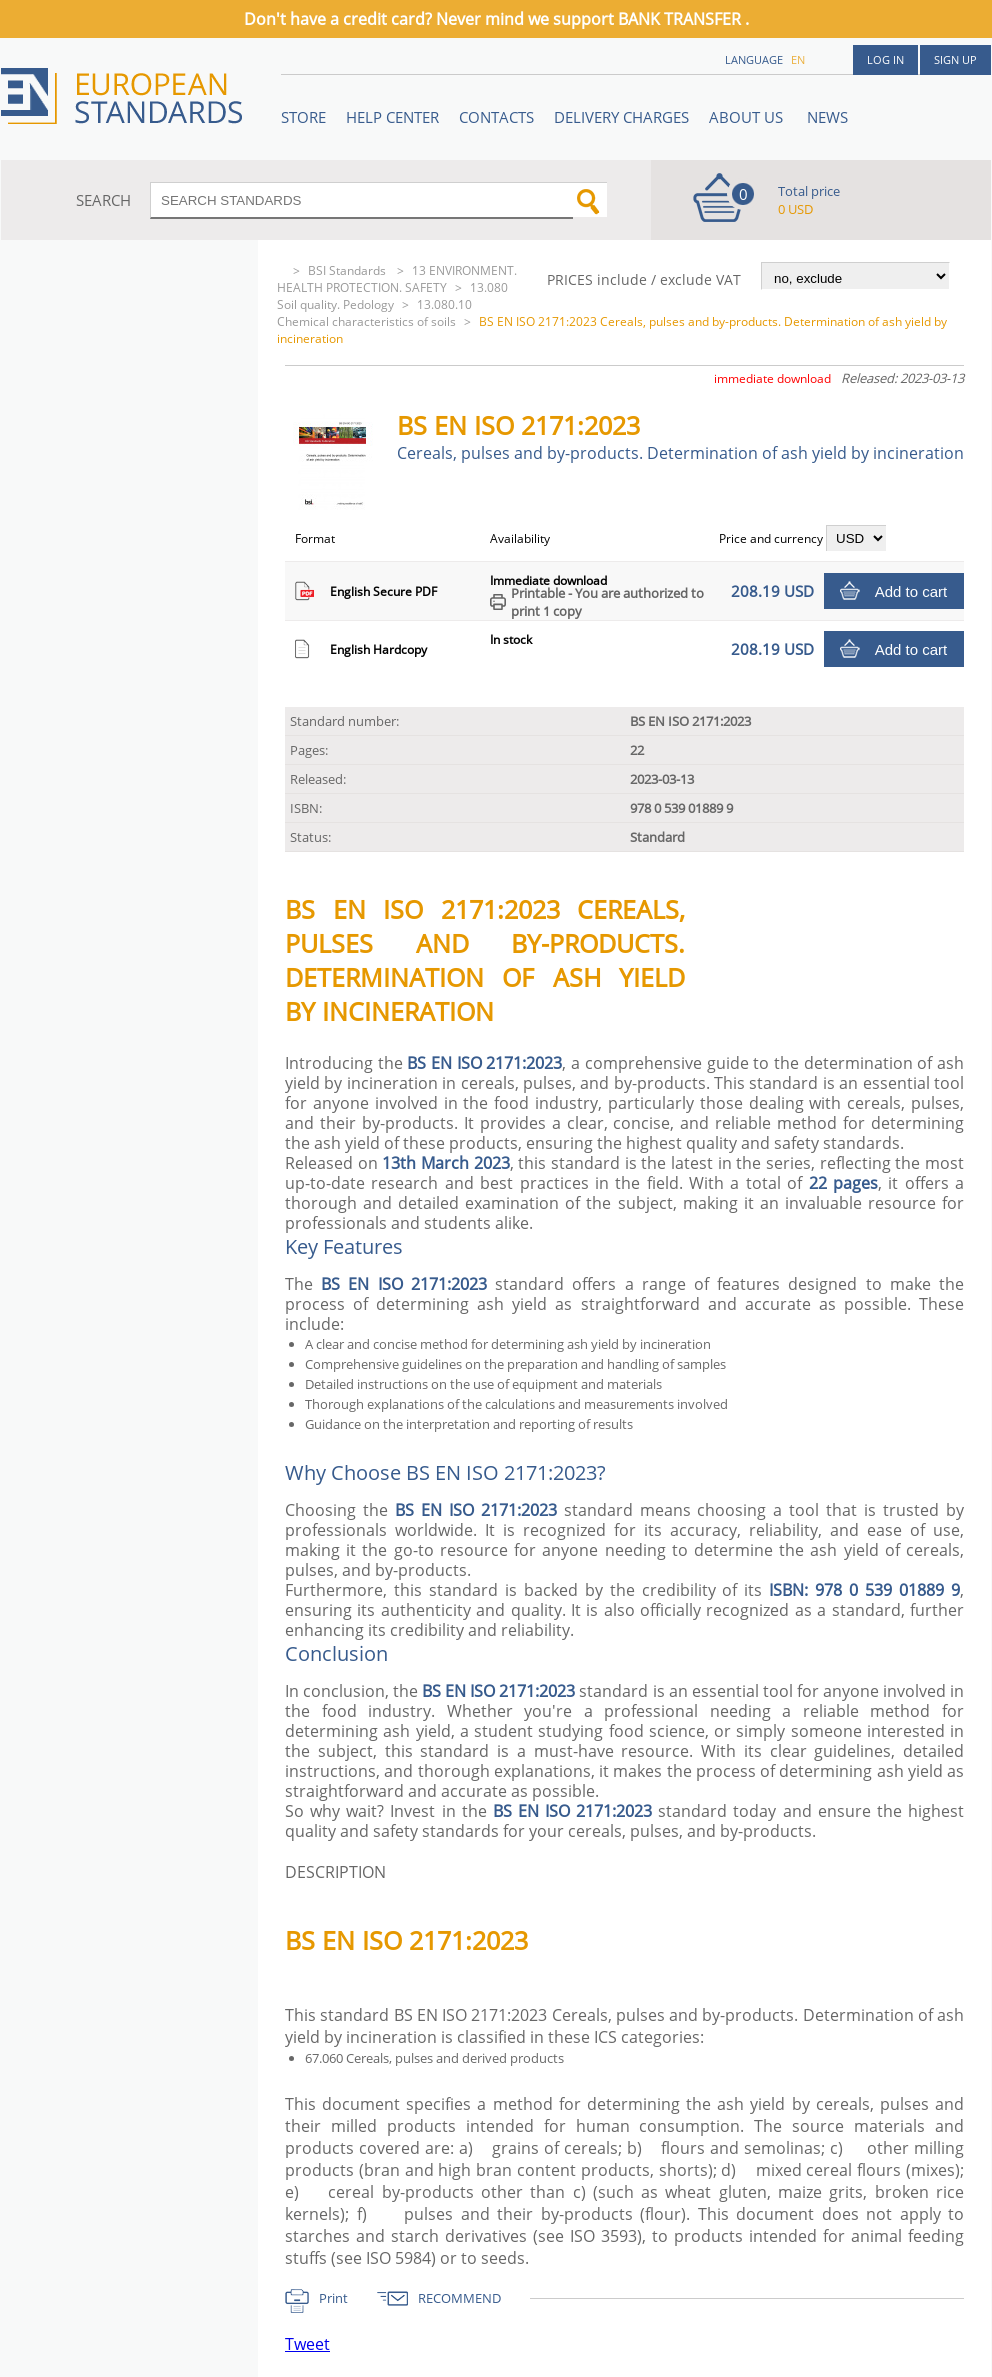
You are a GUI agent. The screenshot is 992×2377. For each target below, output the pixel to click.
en (798, 59)
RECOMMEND (459, 2298)
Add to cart (911, 591)
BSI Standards (348, 270)
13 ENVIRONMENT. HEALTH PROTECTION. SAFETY (397, 279)
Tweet (307, 2344)
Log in (885, 59)
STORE (303, 117)
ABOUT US (748, 117)
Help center (392, 117)
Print (333, 2298)
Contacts (496, 117)
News (827, 117)
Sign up (955, 59)
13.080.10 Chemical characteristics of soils (374, 313)
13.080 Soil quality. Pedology (392, 296)
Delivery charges (621, 117)
